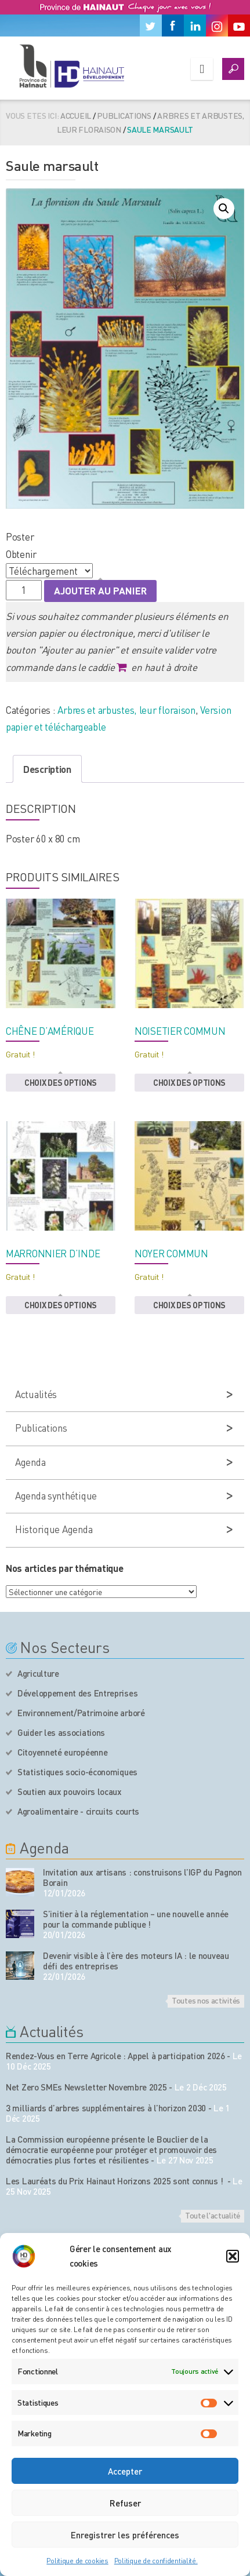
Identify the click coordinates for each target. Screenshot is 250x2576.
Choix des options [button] (60, 1082)
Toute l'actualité (212, 2215)
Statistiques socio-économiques (77, 1772)
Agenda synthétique (56, 1495)
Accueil (75, 115)
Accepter (125, 2471)
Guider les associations (61, 1732)
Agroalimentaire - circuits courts (78, 1811)
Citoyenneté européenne (62, 1752)
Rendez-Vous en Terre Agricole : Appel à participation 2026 (115, 2055)
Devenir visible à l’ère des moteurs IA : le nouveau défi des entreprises (136, 1960)
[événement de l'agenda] (20, 1882)
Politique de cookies (77, 2560)
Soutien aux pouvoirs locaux (69, 1791)
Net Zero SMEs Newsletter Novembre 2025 (86, 2087)
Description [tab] (47, 768)
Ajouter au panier (100, 590)
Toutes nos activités (206, 2000)
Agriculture (38, 1673)
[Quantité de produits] (24, 590)
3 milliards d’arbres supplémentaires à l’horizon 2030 (106, 2108)
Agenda (30, 1461)
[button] (232, 2256)
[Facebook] (173, 25)
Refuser (125, 2503)
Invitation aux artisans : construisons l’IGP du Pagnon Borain (142, 1877)
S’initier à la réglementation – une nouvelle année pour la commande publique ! (136, 1919)
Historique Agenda (53, 1529)
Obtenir (21, 554)
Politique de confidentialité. (156, 2560)
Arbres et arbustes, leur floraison (126, 709)
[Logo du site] (71, 65)
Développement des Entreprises (77, 1693)
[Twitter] (151, 25)
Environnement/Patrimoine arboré (81, 1712)
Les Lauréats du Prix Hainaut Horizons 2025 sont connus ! (115, 2181)
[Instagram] (217, 25)
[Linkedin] (195, 25)
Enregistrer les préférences (125, 2535)
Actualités (36, 1394)
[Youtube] (239, 25)
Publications (124, 115)
